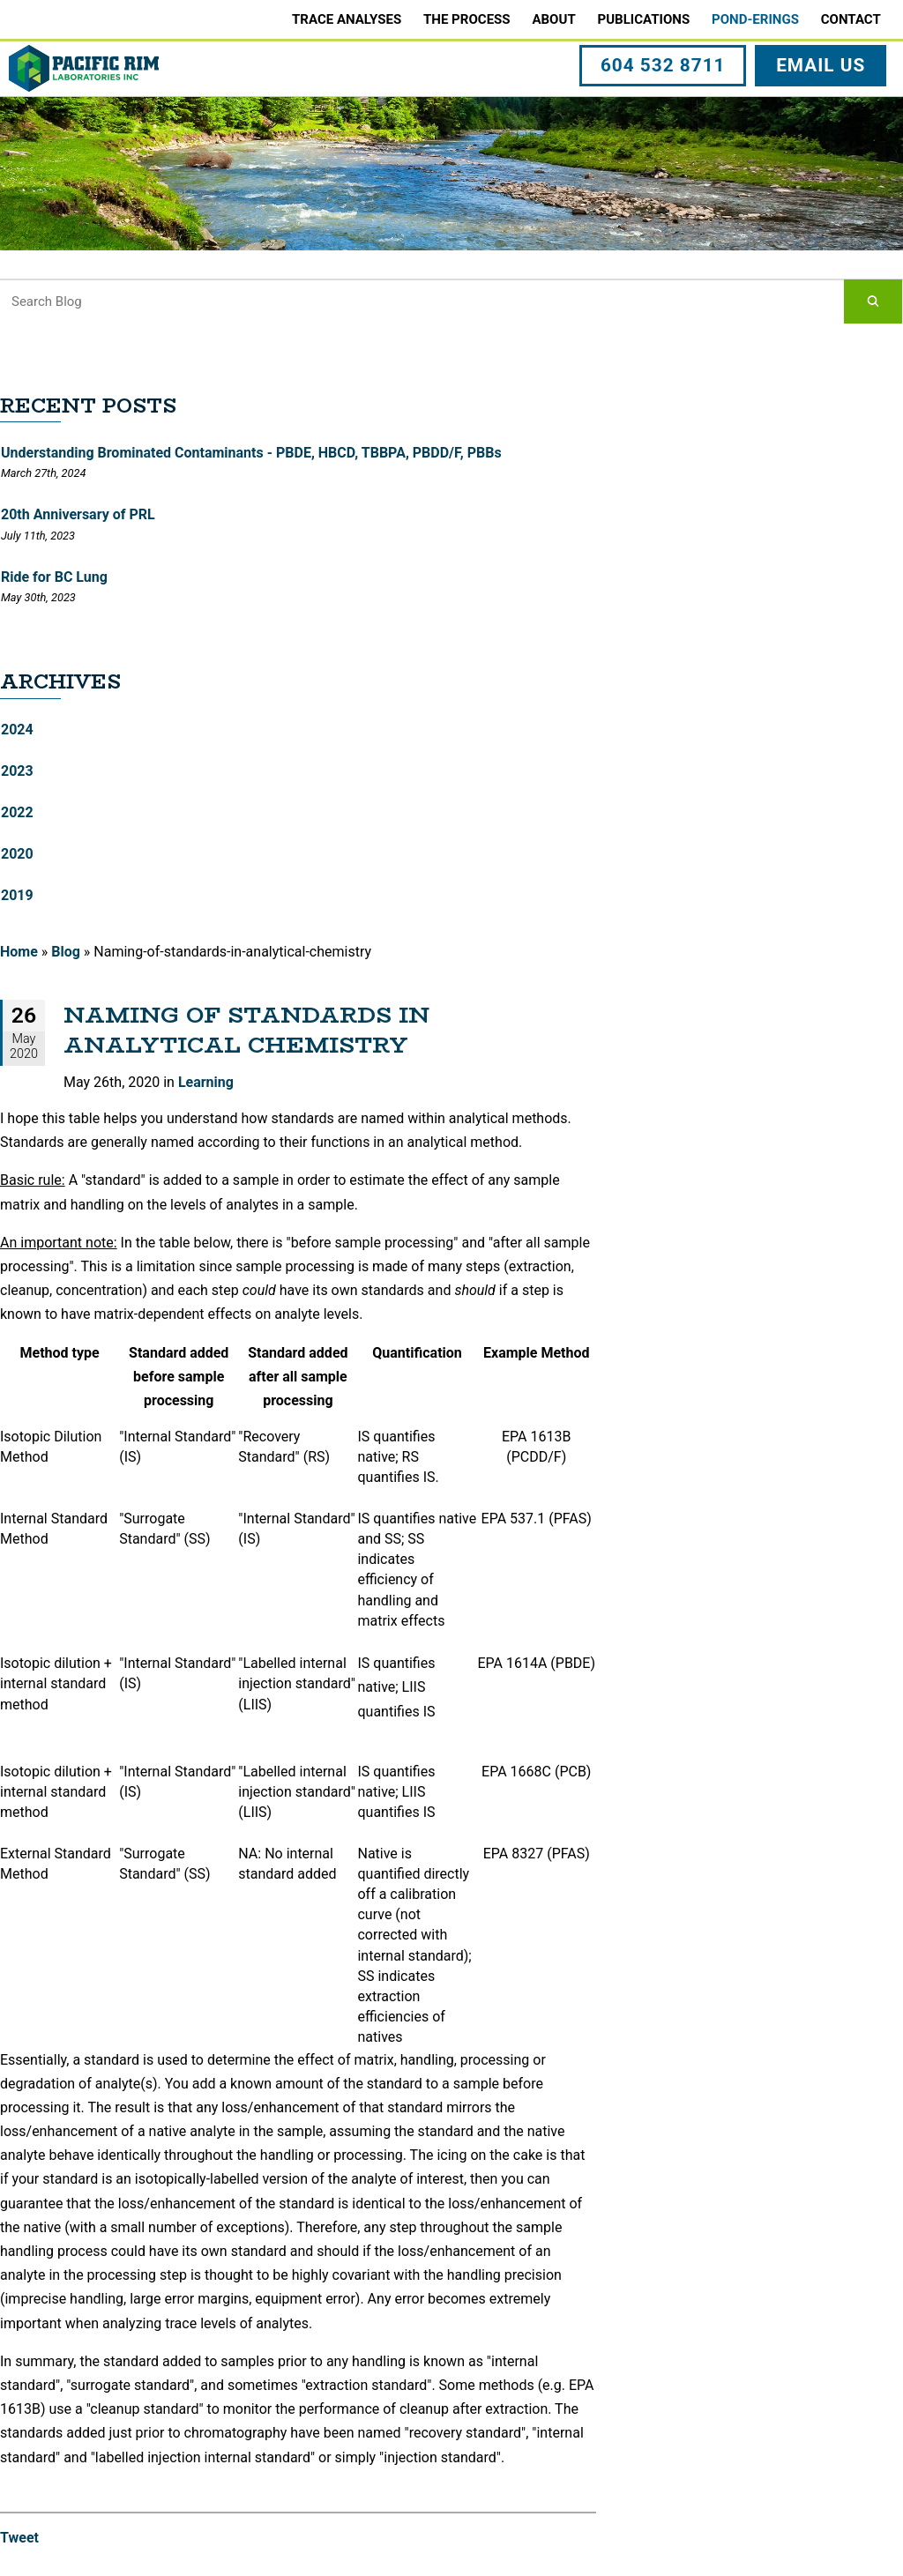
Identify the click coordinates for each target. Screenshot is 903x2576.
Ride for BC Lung (54, 577)
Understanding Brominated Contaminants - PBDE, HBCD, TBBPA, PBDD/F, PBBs (251, 452)
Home (19, 951)
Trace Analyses (346, 19)
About (553, 19)
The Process (467, 19)
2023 (17, 771)
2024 (17, 729)
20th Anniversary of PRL (78, 514)
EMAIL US (823, 107)
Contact (851, 19)
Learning (206, 1082)
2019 (17, 895)
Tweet (19, 2537)
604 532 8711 (665, 107)
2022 (17, 812)
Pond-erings (755, 19)
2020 (17, 853)
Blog (65, 951)
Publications (644, 19)
